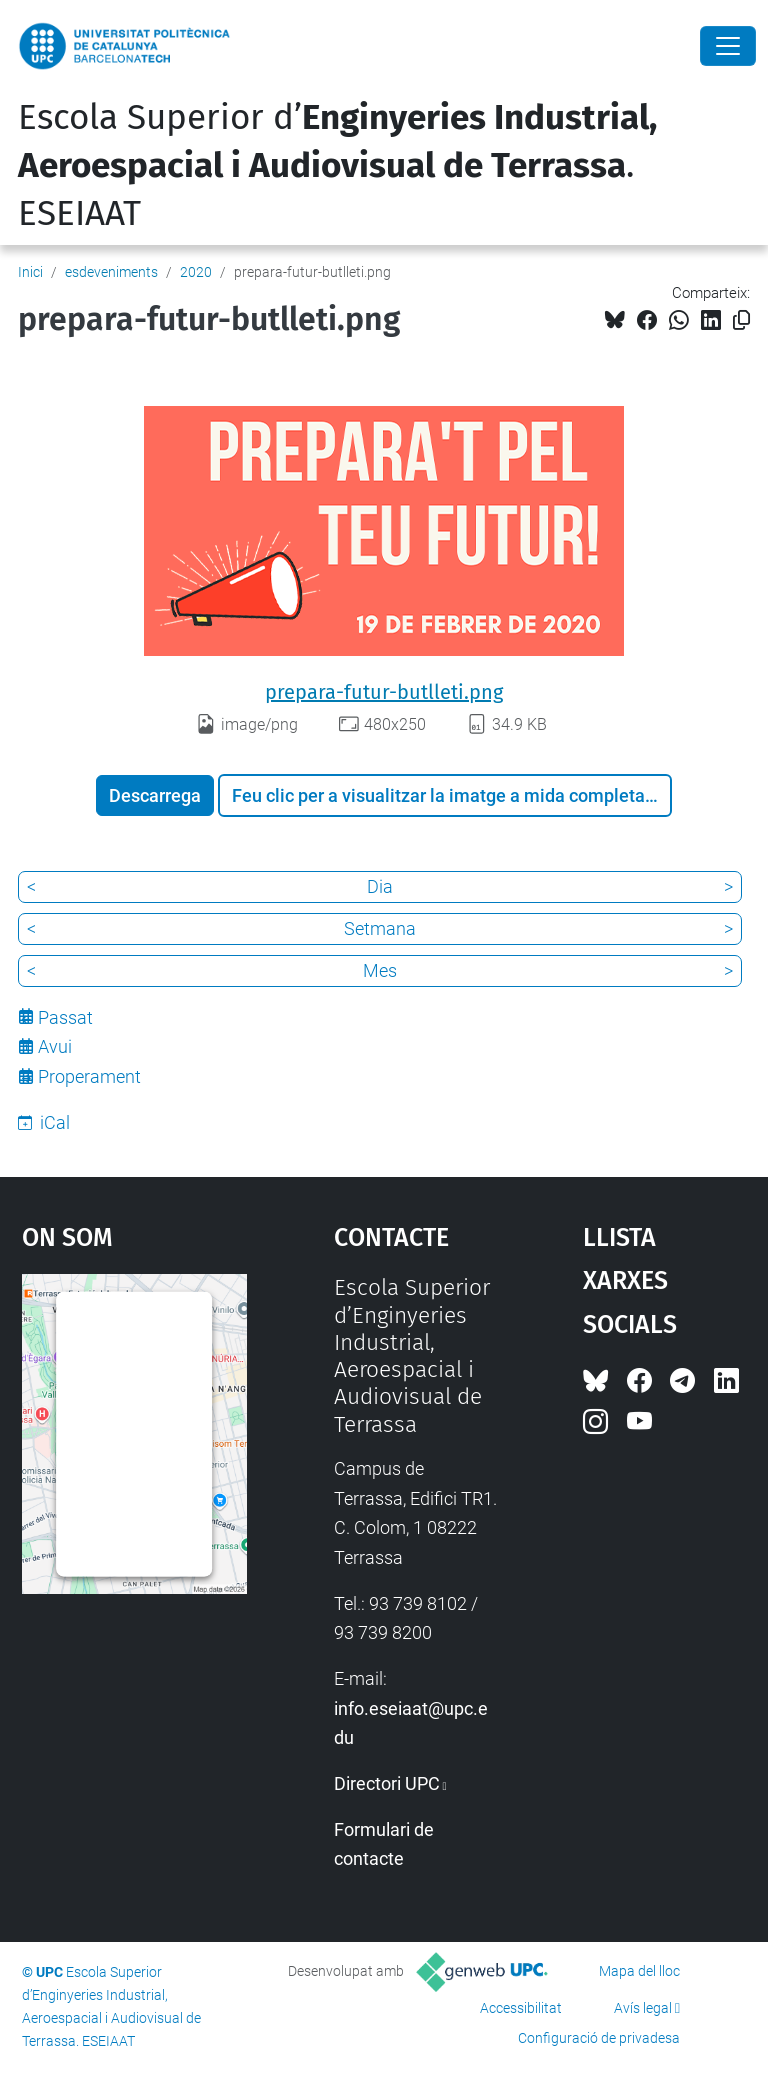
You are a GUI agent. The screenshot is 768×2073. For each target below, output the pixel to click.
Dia (380, 886)
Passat (65, 1017)
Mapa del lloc (639, 1971)
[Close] (728, 46)
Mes (380, 970)
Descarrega (155, 795)
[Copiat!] (741, 320)
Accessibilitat (521, 2008)
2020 (196, 272)
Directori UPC (387, 1783)
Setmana (380, 928)
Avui (55, 1046)
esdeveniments (111, 272)
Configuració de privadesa (599, 2038)
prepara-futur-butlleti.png (384, 692)
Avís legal (643, 2008)
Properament (89, 1076)
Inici (30, 272)
